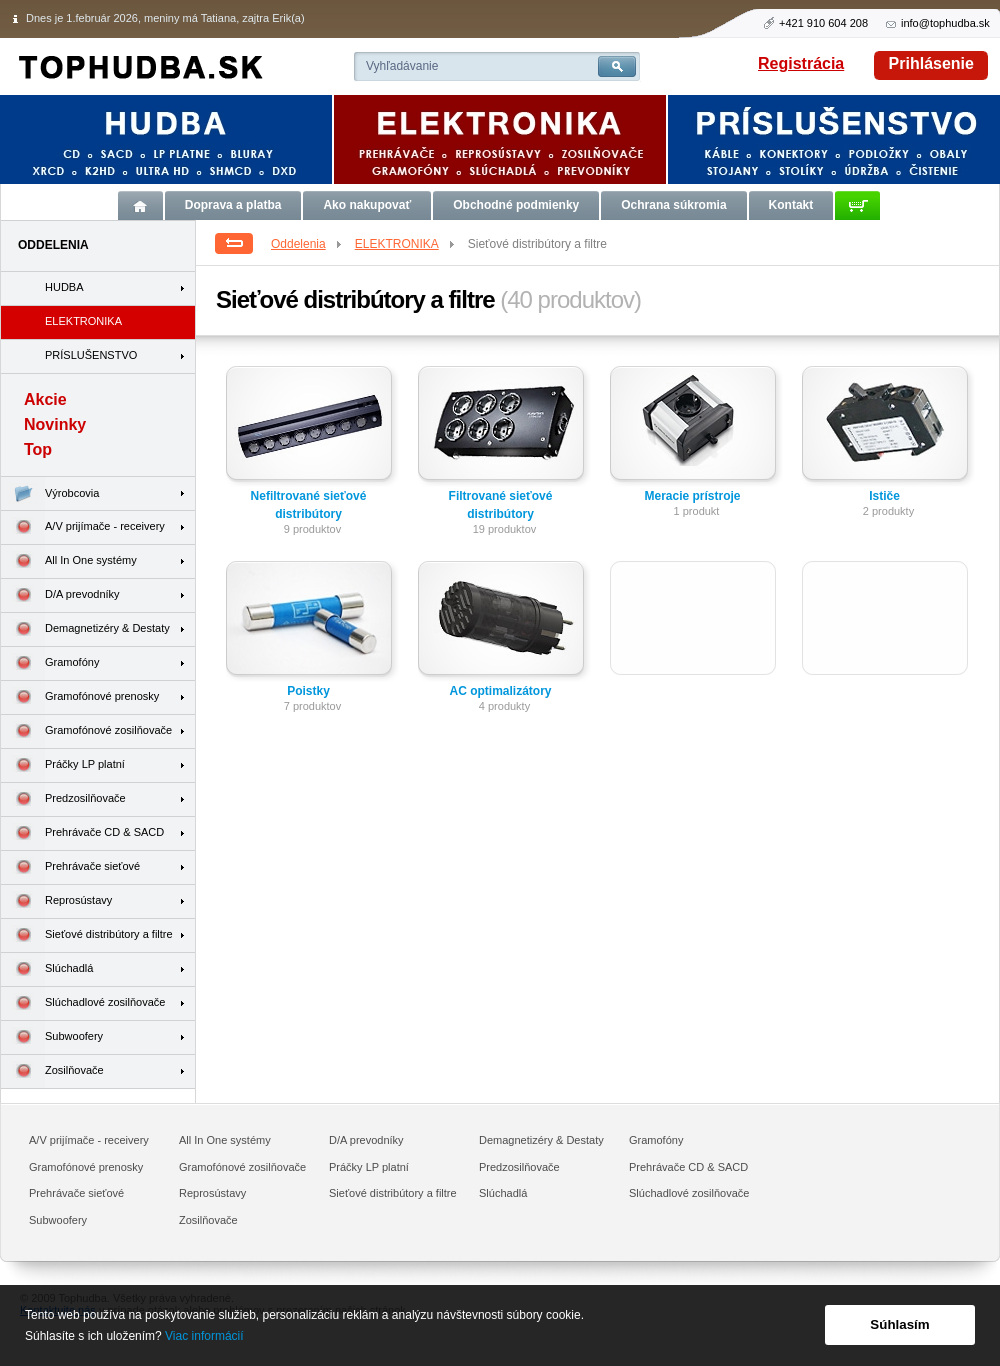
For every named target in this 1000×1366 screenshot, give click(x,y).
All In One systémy (69, 561)
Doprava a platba (233, 205)
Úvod (140, 205)
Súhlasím (899, 1324)
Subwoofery (52, 1037)
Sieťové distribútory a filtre (87, 935)
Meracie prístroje (692, 496)
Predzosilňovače (63, 799)
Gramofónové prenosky (80, 697)
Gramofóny (50, 663)
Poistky (308, 691)
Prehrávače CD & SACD (82, 833)
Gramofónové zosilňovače (86, 731)
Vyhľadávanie (402, 66)
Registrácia (801, 63)
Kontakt (791, 205)
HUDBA (64, 287)
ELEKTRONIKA (406, 244)
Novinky (55, 424)
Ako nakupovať (367, 205)
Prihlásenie (931, 63)
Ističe (884, 496)
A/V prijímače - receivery (83, 527)
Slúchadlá (47, 969)
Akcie (45, 399)
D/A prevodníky (60, 595)
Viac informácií (204, 1336)
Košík (857, 205)
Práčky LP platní (63, 765)
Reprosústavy (56, 901)
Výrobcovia (50, 493)
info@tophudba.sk (945, 23)
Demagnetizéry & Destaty (85, 629)
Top (38, 449)
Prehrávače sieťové (70, 867)
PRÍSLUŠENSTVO (91, 355)
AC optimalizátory (500, 691)
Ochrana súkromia (673, 205)
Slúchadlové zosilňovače (83, 1003)
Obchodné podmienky (516, 205)
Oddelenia (307, 244)
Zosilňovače (52, 1071)
